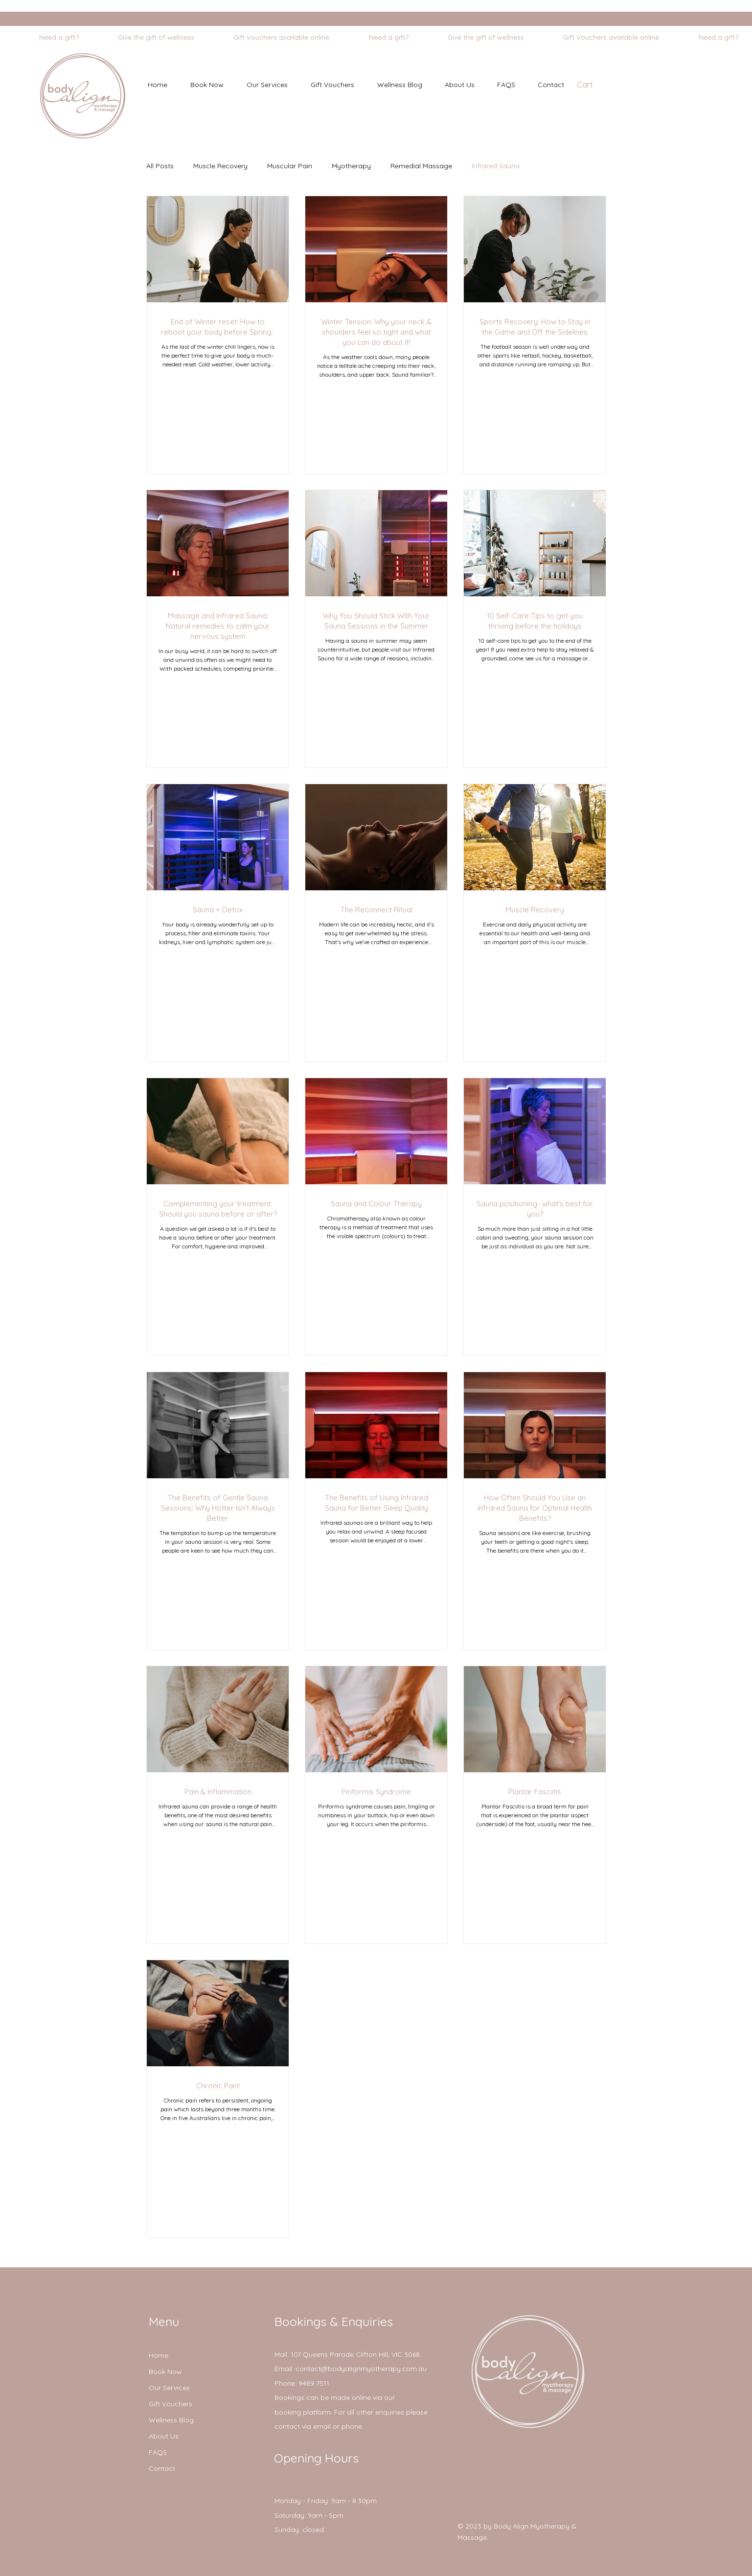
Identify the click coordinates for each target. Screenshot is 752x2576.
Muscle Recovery (220, 165)
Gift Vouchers (170, 2403)
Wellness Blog (171, 2420)
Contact (162, 2468)
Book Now (165, 2371)
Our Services (169, 2387)
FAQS (158, 2452)
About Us (164, 2436)
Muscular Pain (289, 165)
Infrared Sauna (496, 165)
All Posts (160, 165)
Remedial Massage (421, 165)
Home (158, 2355)
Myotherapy (351, 165)
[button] (267, 85)
